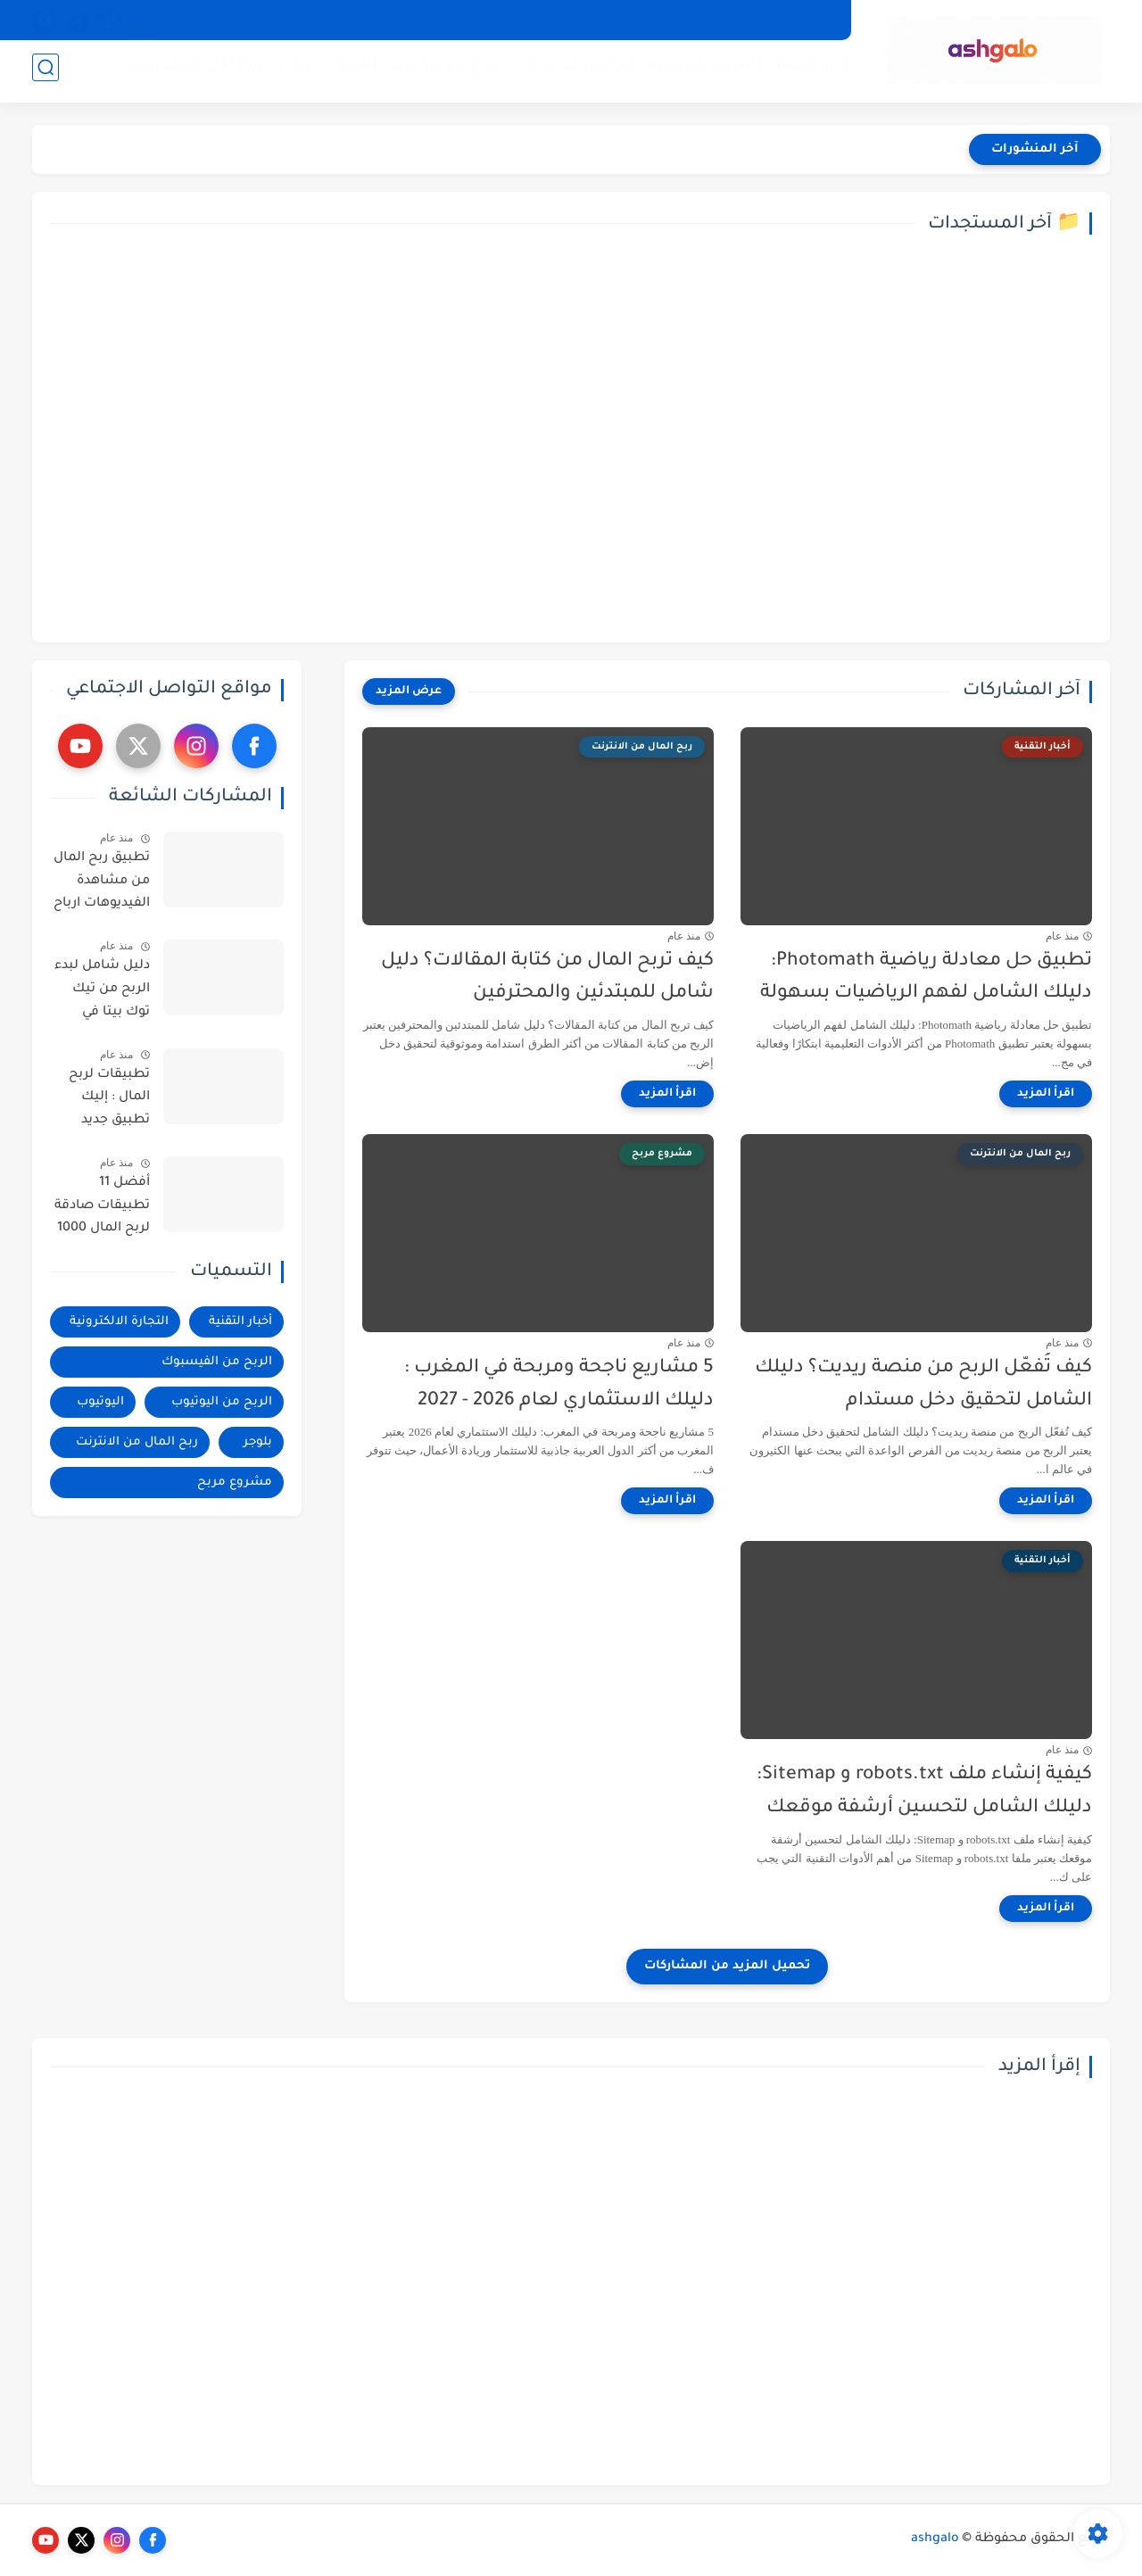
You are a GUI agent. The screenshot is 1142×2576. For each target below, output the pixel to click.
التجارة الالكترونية (700, 71)
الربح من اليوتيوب (440, 71)
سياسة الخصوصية (781, 19)
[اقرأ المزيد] (1045, 1094)
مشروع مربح (234, 1482)
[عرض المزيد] (408, 691)
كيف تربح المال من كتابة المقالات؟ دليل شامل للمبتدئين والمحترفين (547, 978)
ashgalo (935, 2539)
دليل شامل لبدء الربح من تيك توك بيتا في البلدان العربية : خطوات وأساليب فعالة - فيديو (100, 992)
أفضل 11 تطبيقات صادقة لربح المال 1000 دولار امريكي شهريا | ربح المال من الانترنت (102, 1209)
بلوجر (288, 71)
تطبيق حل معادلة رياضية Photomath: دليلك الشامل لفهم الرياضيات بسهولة (926, 978)
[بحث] (45, 73)
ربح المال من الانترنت (192, 71)
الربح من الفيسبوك (570, 71)
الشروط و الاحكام (596, 19)
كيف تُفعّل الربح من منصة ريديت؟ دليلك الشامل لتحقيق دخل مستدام (923, 1385)
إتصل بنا (687, 19)
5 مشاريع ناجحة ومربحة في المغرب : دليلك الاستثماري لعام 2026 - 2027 (559, 1385)
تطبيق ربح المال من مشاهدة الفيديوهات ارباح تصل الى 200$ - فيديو (102, 884)
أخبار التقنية (805, 71)
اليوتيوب (344, 71)
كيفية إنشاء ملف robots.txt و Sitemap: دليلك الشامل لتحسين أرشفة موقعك (924, 1791)
